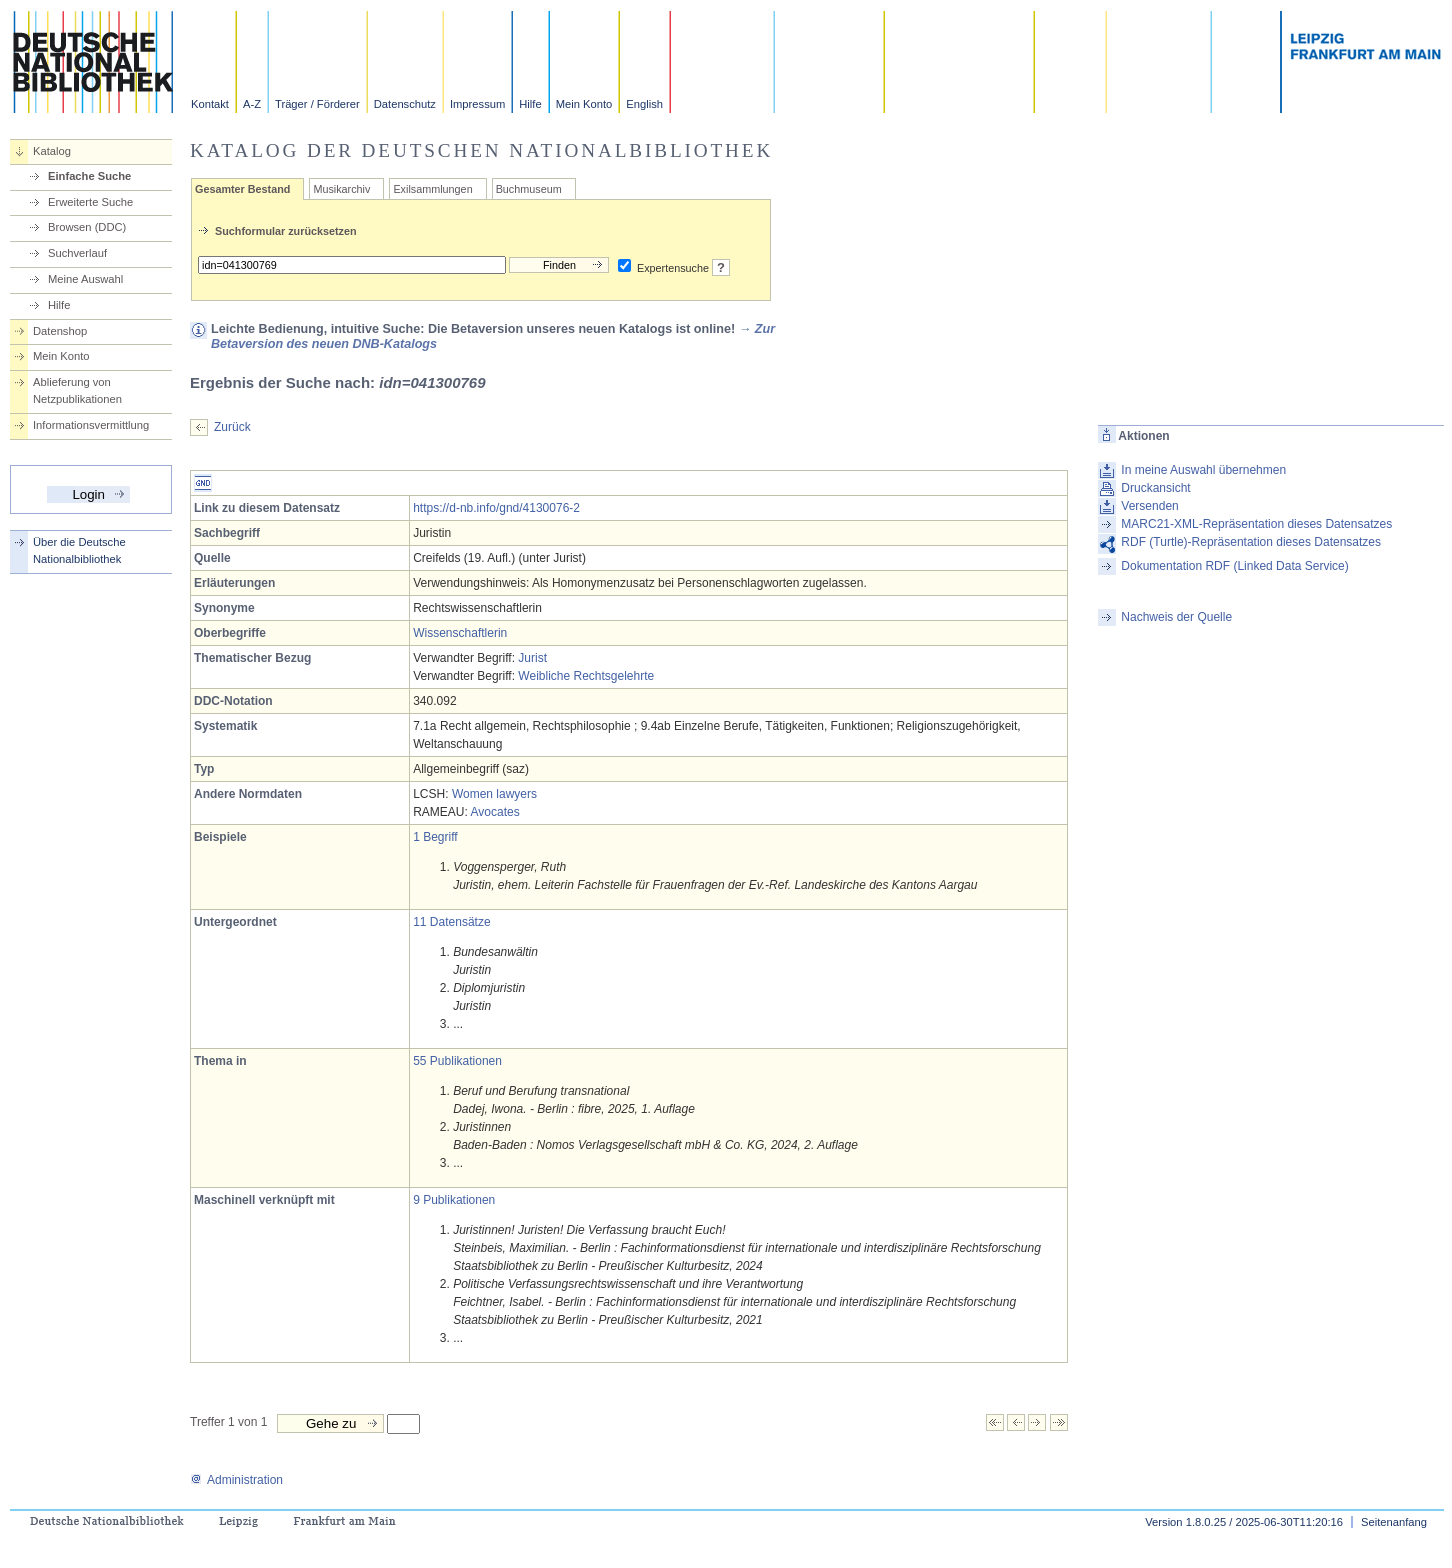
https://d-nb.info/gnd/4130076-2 (496, 508)
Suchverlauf (77, 253)
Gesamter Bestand (242, 189)
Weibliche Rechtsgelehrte (586, 676)
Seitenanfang (1394, 1522)
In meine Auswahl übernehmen (1203, 470)
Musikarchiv (341, 189)
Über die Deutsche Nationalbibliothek (79, 550)
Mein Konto (584, 104)
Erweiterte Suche (90, 202)
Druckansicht (1155, 488)
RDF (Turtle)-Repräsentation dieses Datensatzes (1251, 542)
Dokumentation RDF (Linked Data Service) (1234, 566)
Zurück (232, 427)
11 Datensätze (451, 922)
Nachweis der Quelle (1176, 617)
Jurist (532, 658)
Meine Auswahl (85, 279)
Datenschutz (405, 104)
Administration (236, 1480)
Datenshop (60, 331)
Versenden (1149, 506)
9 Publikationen (454, 1200)
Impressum (477, 104)
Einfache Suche (89, 176)
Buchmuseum (529, 189)
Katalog (52, 151)
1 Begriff (435, 837)
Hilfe (530, 104)
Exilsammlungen (432, 189)
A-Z (252, 104)
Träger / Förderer (317, 104)
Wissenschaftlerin (460, 633)
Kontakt (210, 104)
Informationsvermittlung (91, 425)
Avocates (495, 812)
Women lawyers (494, 794)
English (644, 104)
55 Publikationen (457, 1061)
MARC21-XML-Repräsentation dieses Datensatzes (1256, 524)
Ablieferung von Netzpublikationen (77, 390)
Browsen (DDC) (87, 227)
